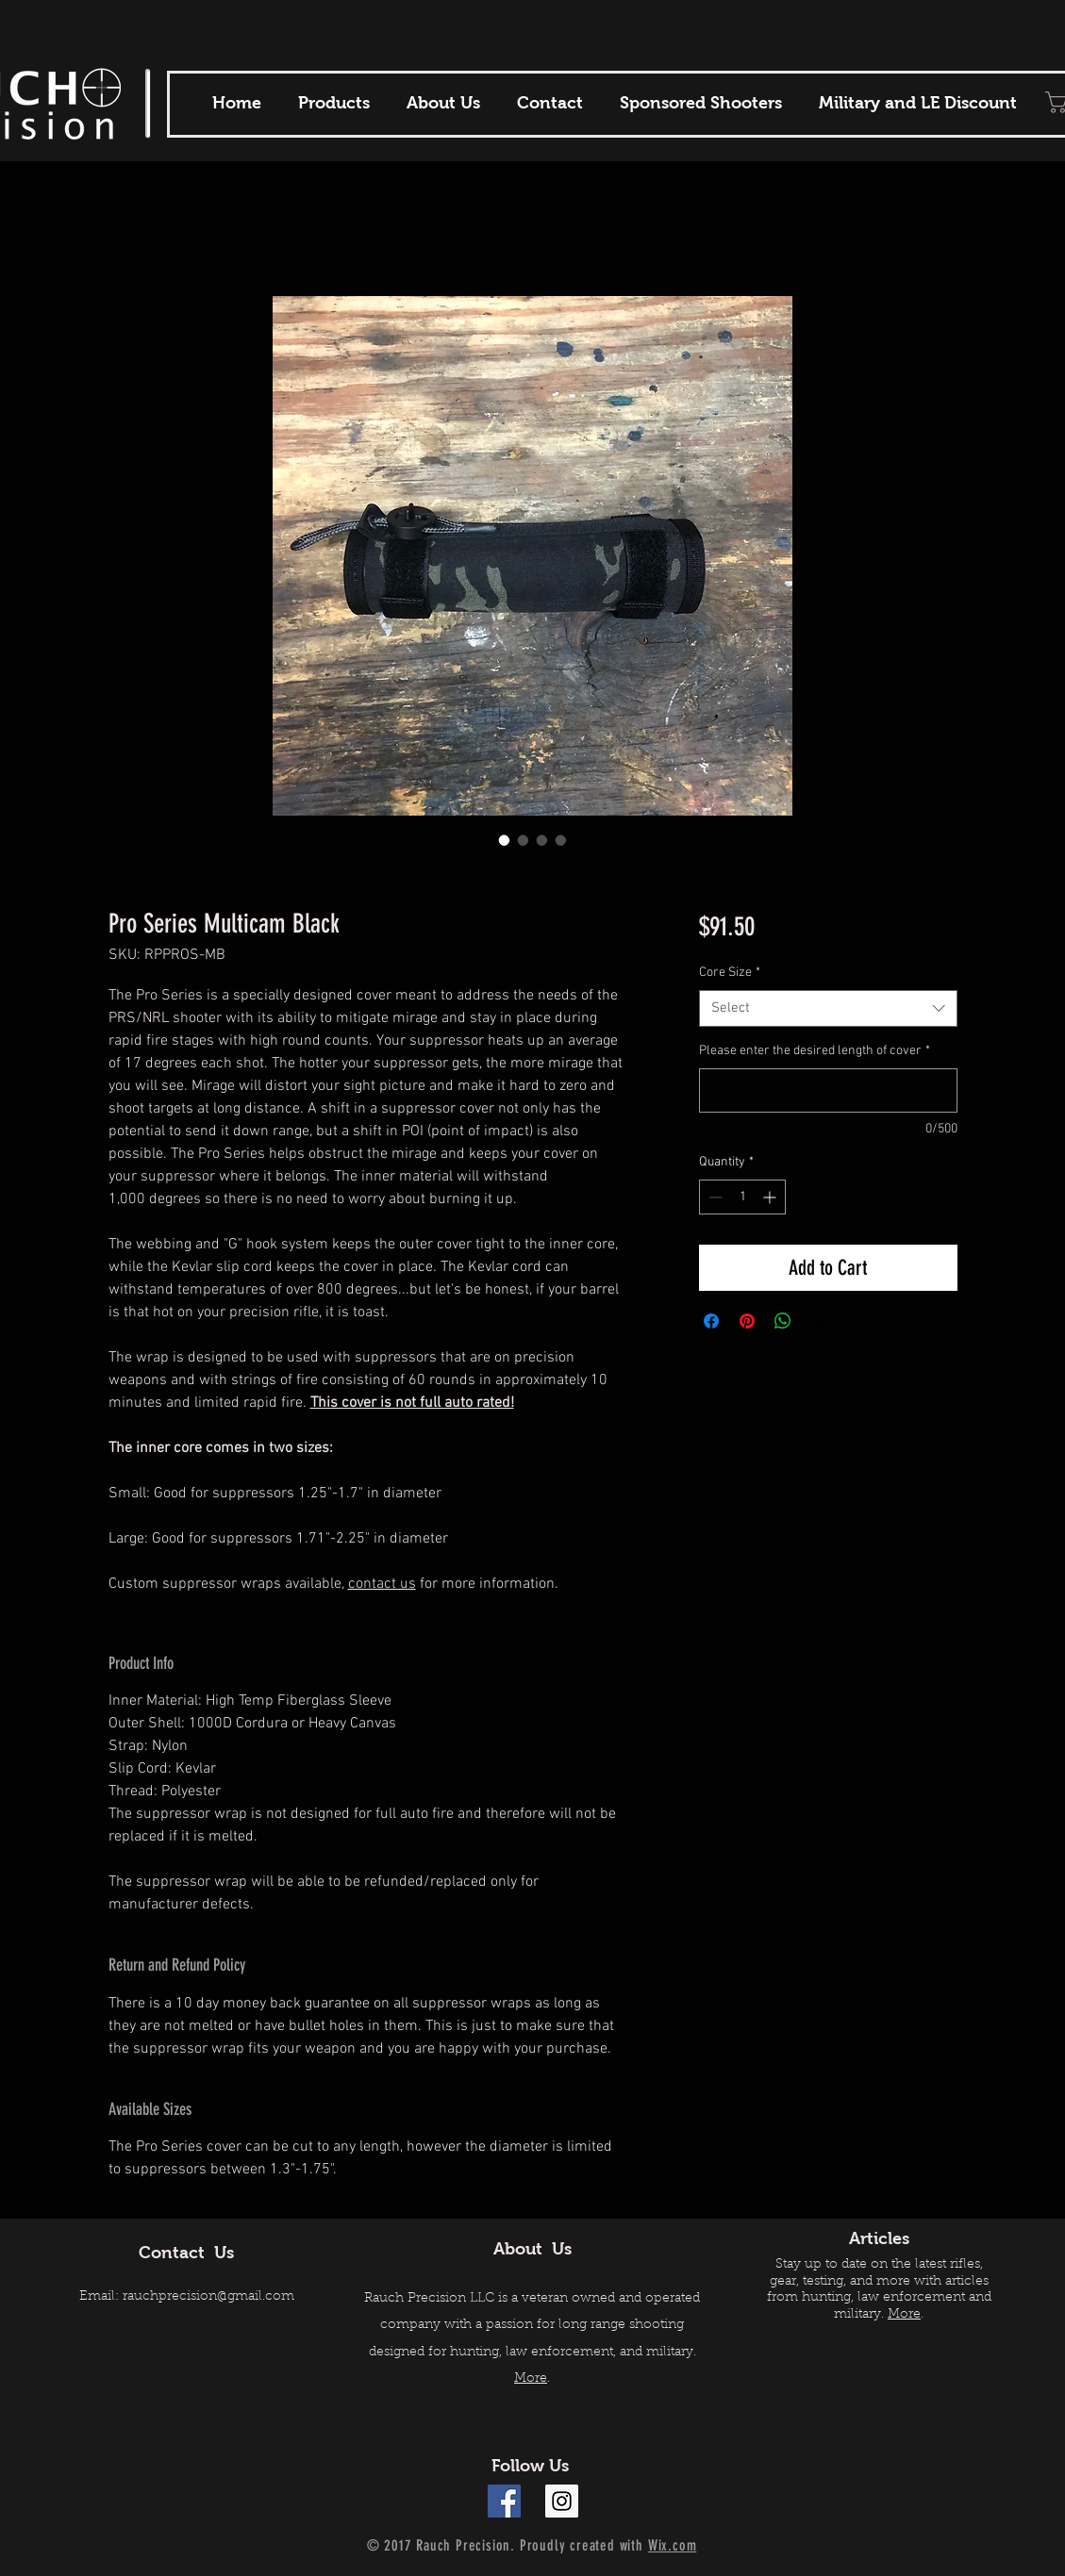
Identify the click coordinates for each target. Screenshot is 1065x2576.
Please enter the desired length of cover (814, 1051)
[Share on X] (818, 1321)
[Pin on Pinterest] (747, 1321)
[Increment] (771, 1197)
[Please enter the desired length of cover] (828, 1090)
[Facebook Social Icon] (504, 2501)
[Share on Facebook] (711, 1321)
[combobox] (828, 1008)
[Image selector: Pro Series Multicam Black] (504, 840)
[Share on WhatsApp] (783, 1321)
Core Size (729, 973)
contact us (382, 1584)
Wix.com (672, 2545)
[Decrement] (713, 1197)
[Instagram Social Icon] (561, 2501)
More (530, 2379)
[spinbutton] (742, 1197)
